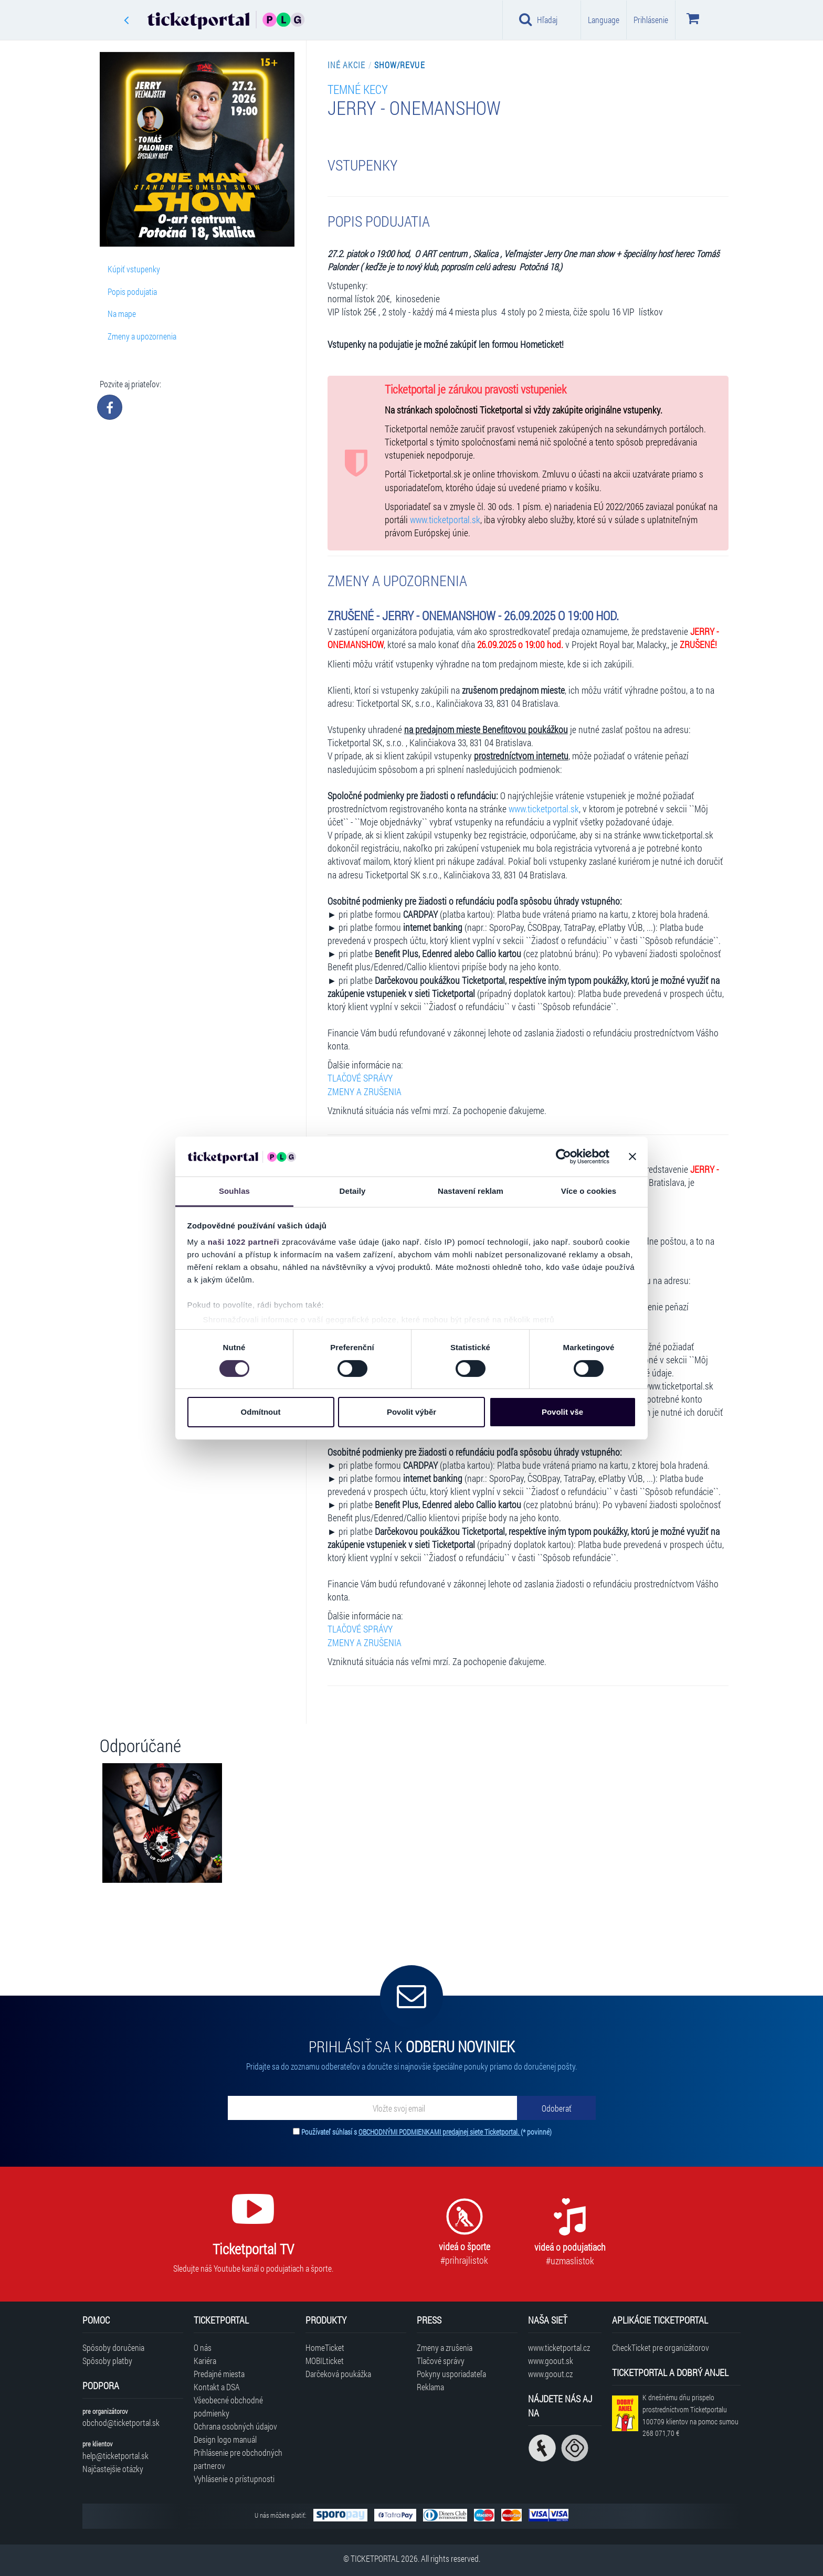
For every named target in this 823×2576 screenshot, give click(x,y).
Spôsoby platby (107, 2360)
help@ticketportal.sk (115, 2455)
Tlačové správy (441, 2360)
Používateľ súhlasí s (426, 2132)
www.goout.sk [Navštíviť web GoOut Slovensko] (550, 2360)
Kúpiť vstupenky (134, 268)
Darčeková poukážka (338, 2373)
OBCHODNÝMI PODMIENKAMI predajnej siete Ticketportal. (439, 2132)
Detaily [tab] (353, 1190)
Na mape (122, 313)
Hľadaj (538, 19)
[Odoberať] (556, 2108)
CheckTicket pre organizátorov (660, 2347)
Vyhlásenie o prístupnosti (234, 2478)
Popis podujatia (132, 291)
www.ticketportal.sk (445, 520)
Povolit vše (562, 1411)
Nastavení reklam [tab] (470, 1190)
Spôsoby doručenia (113, 2347)
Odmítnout (261, 1411)
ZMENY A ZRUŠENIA (365, 1092)
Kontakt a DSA (217, 2386)
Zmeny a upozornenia (142, 336)
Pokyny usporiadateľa (451, 2373)
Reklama (430, 2386)
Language (603, 19)
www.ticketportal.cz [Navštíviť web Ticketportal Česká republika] (559, 2347)
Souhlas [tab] (234, 1190)
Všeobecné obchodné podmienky (228, 2406)
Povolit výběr (411, 1411)
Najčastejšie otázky (112, 2468)
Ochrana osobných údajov (235, 2426)
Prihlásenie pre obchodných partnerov (238, 2459)
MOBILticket (324, 2360)
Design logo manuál (225, 2439)
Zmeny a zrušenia (444, 2347)
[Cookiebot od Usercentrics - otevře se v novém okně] (563, 1156)
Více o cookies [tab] (589, 1190)
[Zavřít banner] (632, 1156)
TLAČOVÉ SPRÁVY (360, 1078)
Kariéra (205, 2360)
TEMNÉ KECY (358, 89)
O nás (203, 2347)
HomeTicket (324, 2347)
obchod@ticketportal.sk (121, 2422)
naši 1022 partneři (244, 1241)
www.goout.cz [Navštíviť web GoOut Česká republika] (550, 2373)
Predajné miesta (219, 2373)
